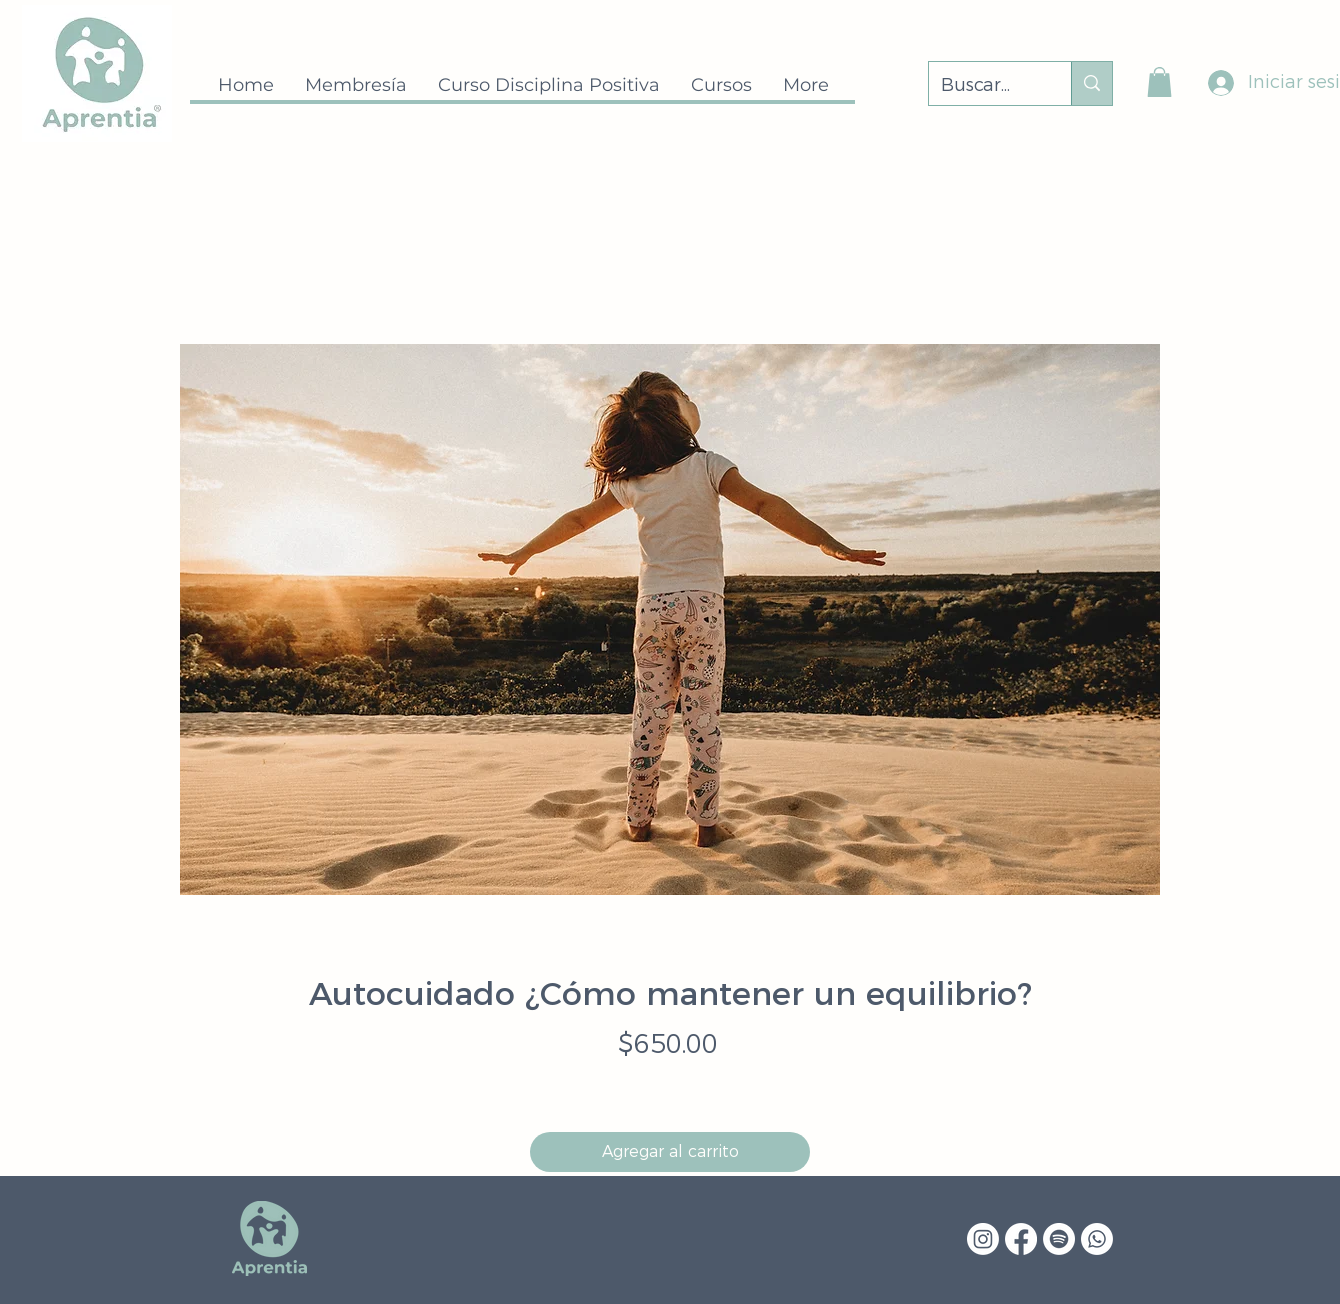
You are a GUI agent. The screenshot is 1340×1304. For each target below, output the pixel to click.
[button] (1159, 82)
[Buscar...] (985, 86)
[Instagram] (983, 1239)
